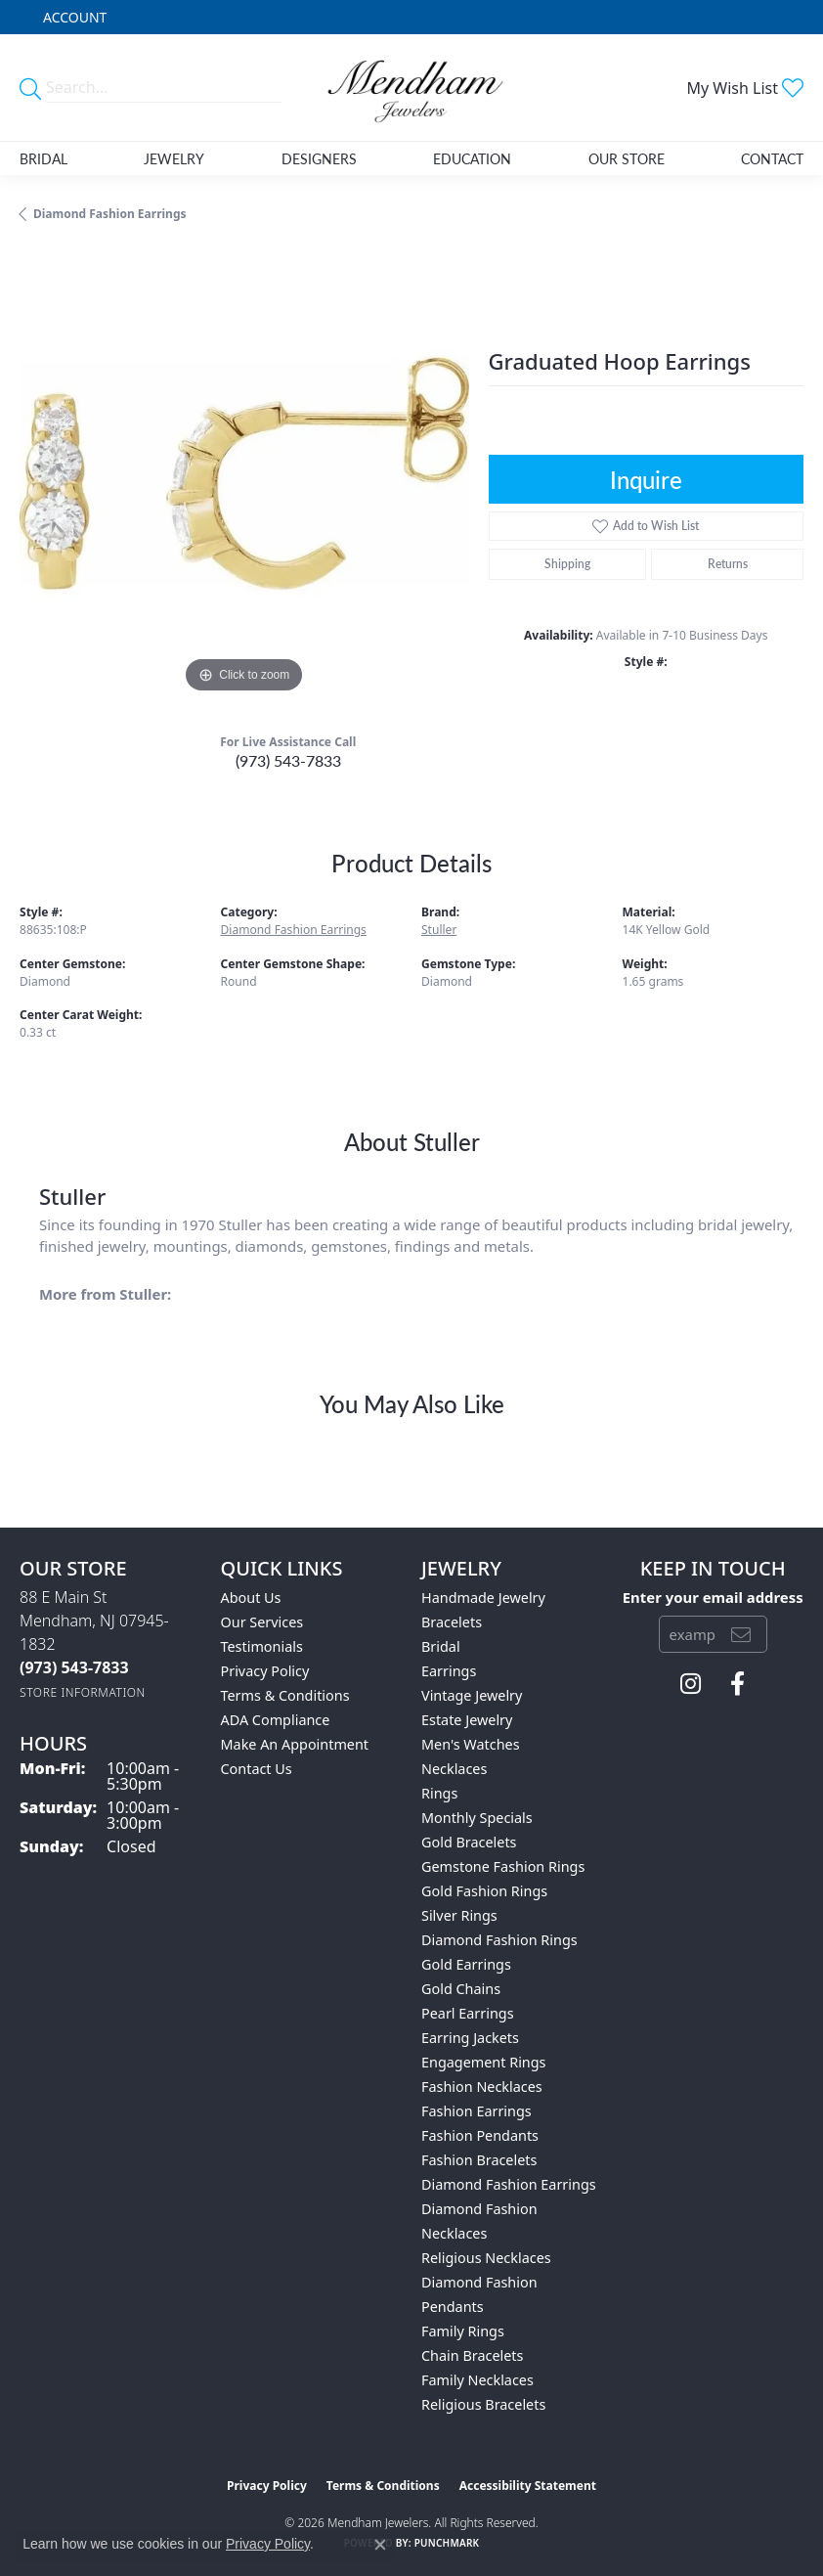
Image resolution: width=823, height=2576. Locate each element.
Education (472, 158)
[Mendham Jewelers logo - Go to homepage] (411, 87)
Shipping (567, 563)
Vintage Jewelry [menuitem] (471, 1695)
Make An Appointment (295, 1744)
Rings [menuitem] (439, 1793)
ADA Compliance (275, 1719)
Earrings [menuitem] (448, 1671)
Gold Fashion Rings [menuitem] (484, 1891)
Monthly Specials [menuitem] (477, 1817)
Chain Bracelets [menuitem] (472, 2355)
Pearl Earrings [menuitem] (467, 2013)
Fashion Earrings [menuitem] (476, 2111)
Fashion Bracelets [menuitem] (479, 2160)
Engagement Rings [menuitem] (483, 2062)
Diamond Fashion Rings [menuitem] (499, 1940)
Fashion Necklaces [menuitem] (481, 2086)
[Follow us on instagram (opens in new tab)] (691, 1684)
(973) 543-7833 (288, 760)
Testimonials (262, 1646)
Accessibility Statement (527, 2485)
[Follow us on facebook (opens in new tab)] (737, 1684)
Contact (772, 158)
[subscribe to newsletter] (740, 1634)
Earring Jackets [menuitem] (470, 2037)
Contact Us (256, 1768)
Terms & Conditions (285, 1695)
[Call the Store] (74, 1667)
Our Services (262, 1622)
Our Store (626, 158)
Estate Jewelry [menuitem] (466, 1719)
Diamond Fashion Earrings (110, 213)
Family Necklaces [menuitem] (477, 2380)
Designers (319, 158)
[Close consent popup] (380, 2545)
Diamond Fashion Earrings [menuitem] (508, 2184)
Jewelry (174, 158)
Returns (728, 563)
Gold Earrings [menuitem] (466, 1964)
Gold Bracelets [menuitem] (469, 1842)
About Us (251, 1597)
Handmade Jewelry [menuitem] (483, 1597)
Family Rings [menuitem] (462, 2331)
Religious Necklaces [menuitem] (486, 2257)
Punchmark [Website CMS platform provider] (447, 2543)
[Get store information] (83, 1692)
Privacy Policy (265, 1671)
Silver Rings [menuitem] (459, 1915)
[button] (73, 17)
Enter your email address (713, 1597)
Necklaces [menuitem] (454, 1768)
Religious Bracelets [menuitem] (483, 2404)
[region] (244, 473)
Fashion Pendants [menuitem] (480, 2135)
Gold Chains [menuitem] (460, 1988)
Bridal (43, 158)
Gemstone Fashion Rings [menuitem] (503, 1866)
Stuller (438, 929)
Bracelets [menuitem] (451, 1622)
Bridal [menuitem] (440, 1646)
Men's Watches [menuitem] (470, 1744)
